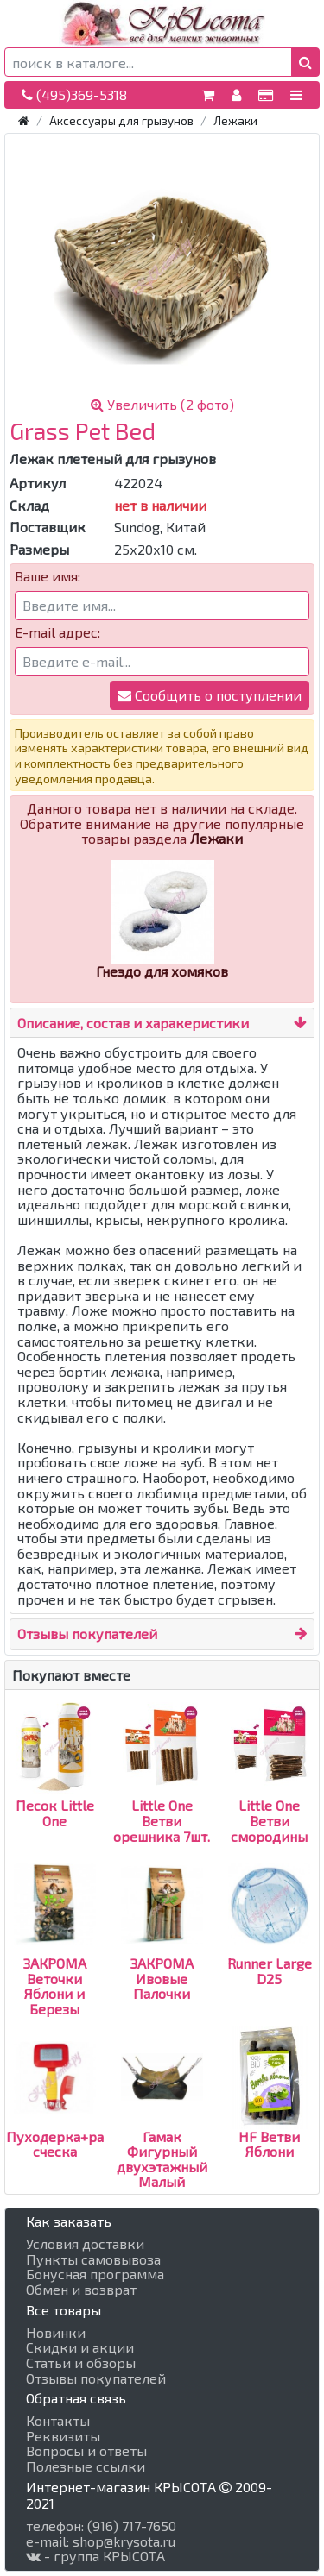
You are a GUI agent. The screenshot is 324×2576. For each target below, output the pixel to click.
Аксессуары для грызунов (121, 120)
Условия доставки (85, 2244)
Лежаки (235, 120)
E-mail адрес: (57, 632)
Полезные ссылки (85, 2466)
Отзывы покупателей (87, 1633)
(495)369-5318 (74, 94)
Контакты (58, 2420)
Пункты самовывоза (93, 2259)
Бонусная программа (95, 2274)
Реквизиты (63, 2436)
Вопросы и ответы (86, 2451)
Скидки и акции (80, 2347)
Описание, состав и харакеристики (133, 1023)
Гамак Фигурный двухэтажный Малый (162, 2128)
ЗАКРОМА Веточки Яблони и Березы (55, 1955)
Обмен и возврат (81, 2289)
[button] (305, 62)
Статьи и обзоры (81, 2363)
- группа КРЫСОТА (95, 2556)
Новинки (56, 2332)
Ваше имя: (47, 576)
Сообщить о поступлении (210, 695)
